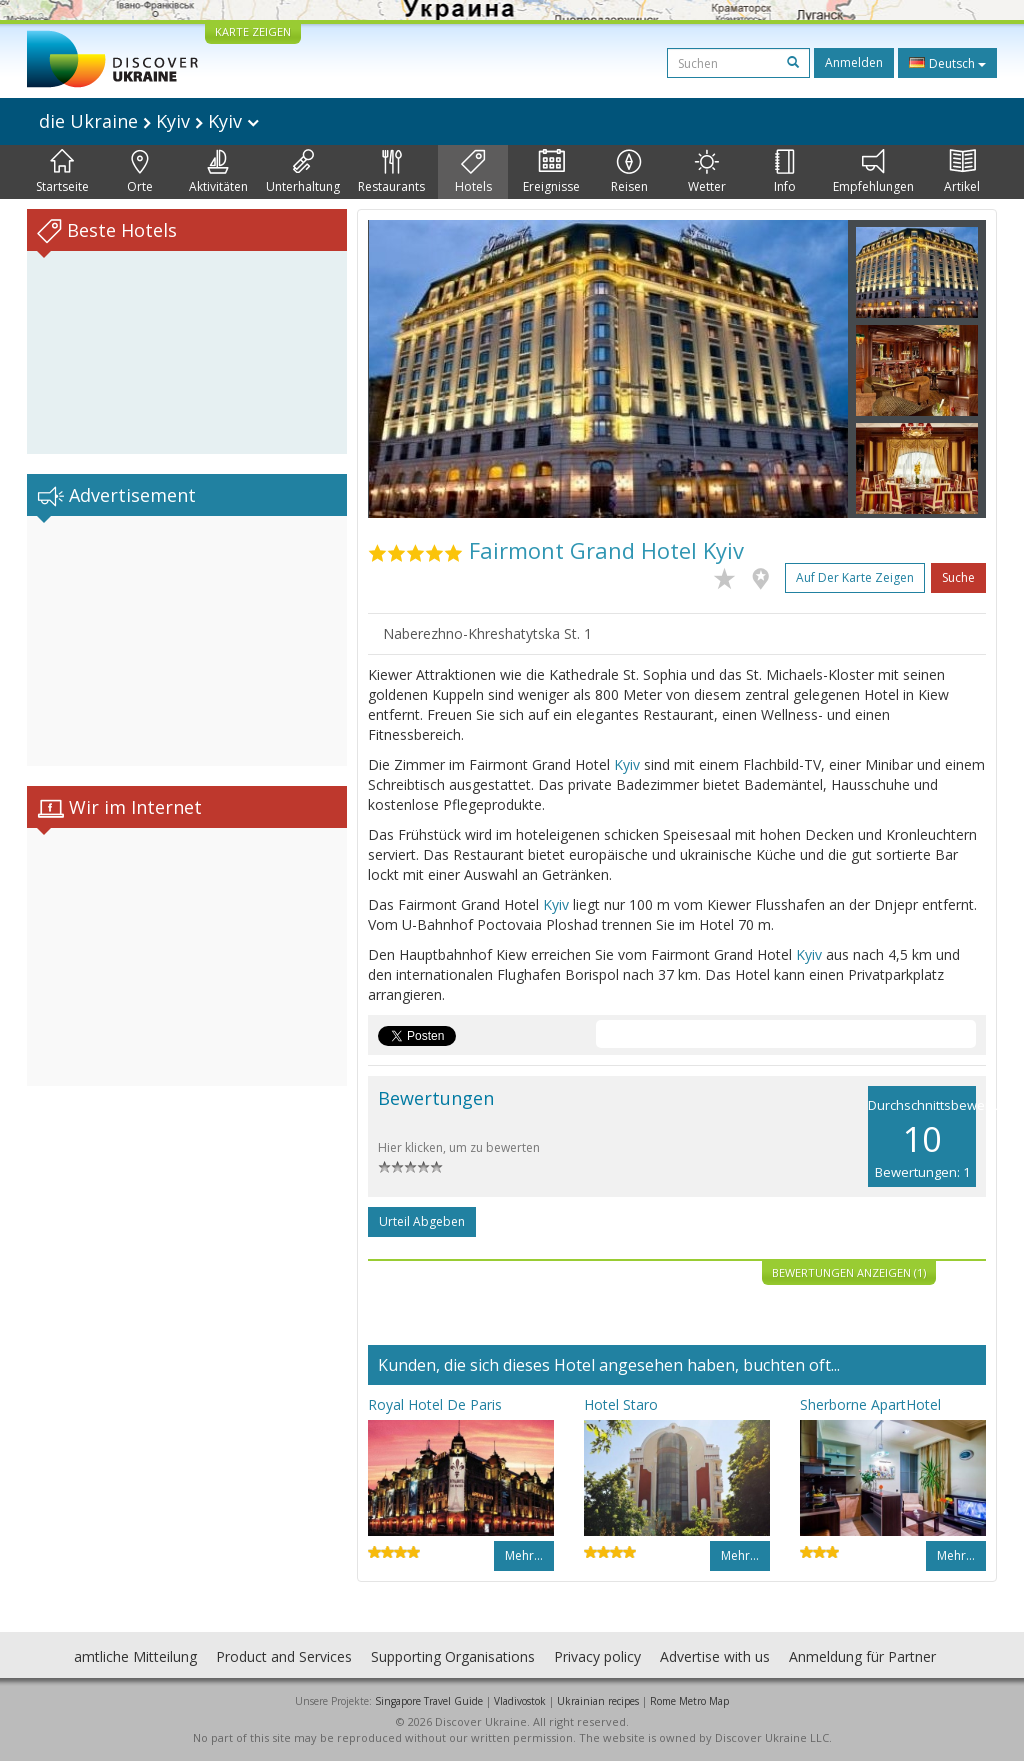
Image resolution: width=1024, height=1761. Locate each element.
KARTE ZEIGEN (253, 31)
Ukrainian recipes (598, 1701)
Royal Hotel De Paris (435, 1404)
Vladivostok (520, 1701)
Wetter (707, 172)
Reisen (629, 172)
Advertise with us (715, 1656)
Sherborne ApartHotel (870, 1404)
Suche (958, 577)
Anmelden (854, 62)
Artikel (962, 172)
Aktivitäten (218, 172)
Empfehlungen (873, 172)
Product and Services (284, 1656)
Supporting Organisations (453, 1656)
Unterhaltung (303, 172)
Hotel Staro (621, 1404)
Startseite (62, 172)
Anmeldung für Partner (862, 1656)
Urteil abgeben (422, 1221)
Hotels (473, 172)
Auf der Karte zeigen (855, 577)
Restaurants (391, 172)
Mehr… (524, 1555)
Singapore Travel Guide (429, 1701)
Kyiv (627, 764)
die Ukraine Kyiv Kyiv (149, 121)
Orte (140, 172)
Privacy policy (597, 1656)
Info (785, 172)
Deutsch (947, 63)
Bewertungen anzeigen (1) (849, 1272)
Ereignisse (551, 172)
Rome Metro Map (689, 1701)
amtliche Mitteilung (135, 1656)
